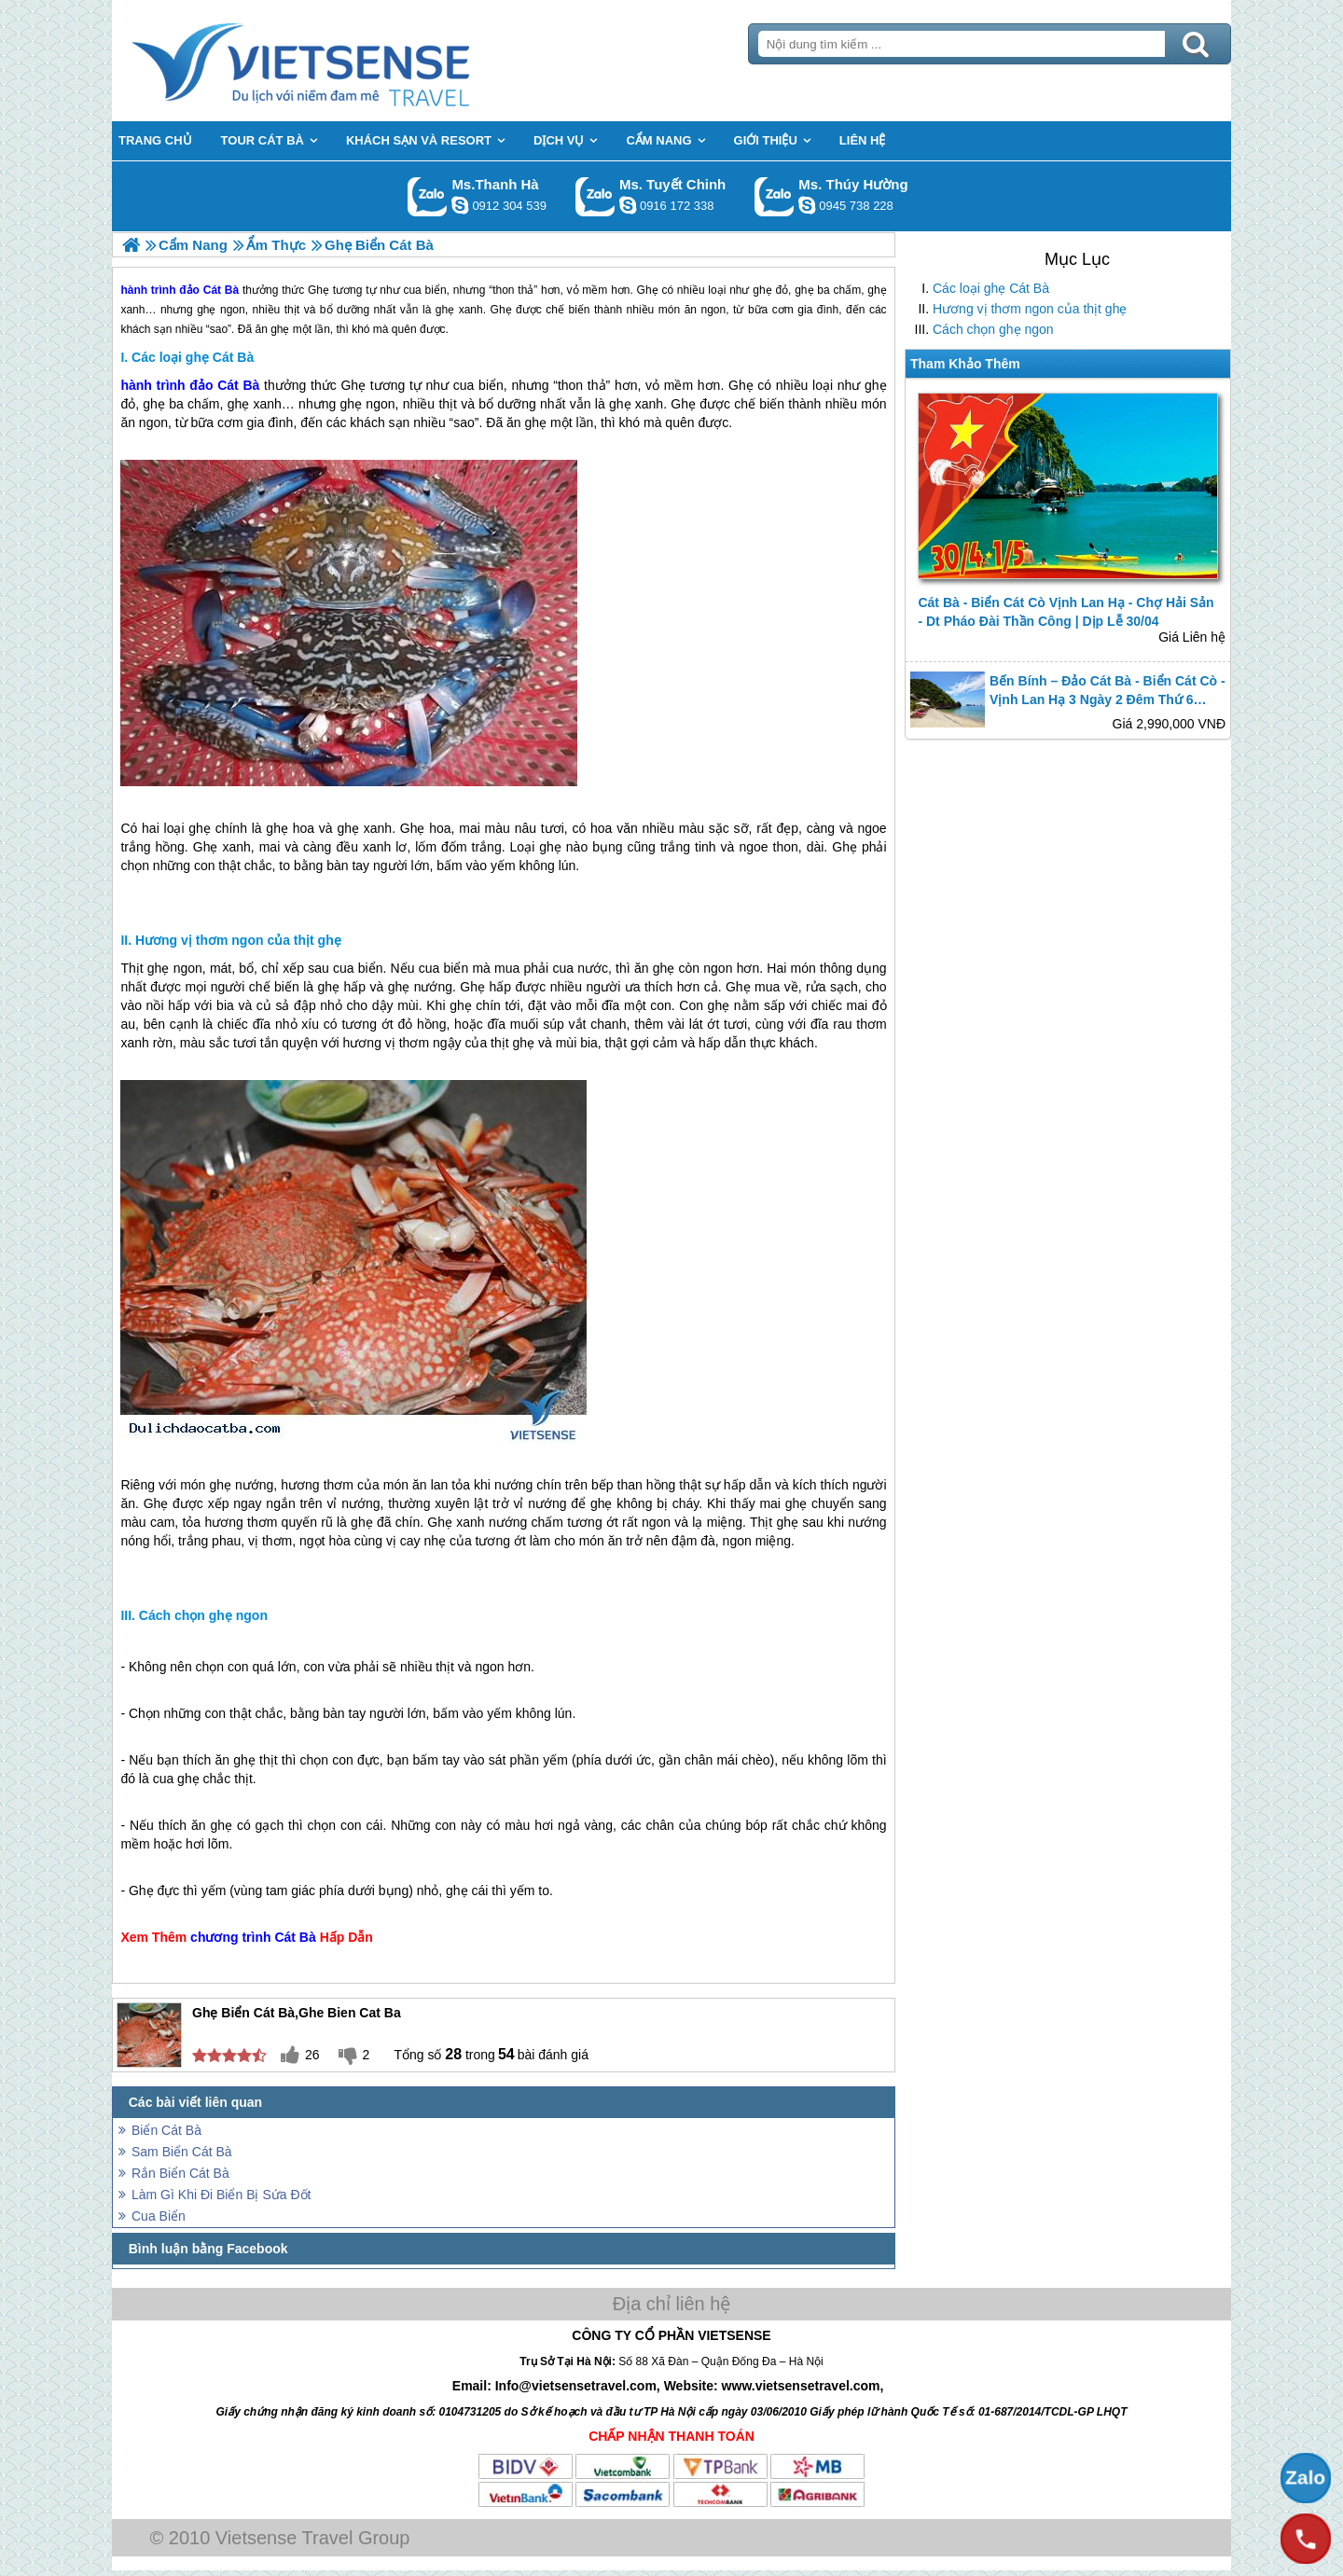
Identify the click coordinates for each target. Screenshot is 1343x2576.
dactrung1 (806, 205)
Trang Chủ (347, 60)
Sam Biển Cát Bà (182, 2151)
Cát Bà (294, 1937)
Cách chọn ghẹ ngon (993, 329)
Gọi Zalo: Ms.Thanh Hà (428, 196)
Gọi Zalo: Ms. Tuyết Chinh (595, 196)
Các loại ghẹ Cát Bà (991, 288)
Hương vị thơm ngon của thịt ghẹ (1030, 308)
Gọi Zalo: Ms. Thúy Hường (775, 196)
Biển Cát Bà (166, 2130)
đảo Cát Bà (224, 385)
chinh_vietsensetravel (627, 205)
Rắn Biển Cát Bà (180, 2173)
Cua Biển (159, 2216)
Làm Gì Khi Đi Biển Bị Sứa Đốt (221, 2194)
